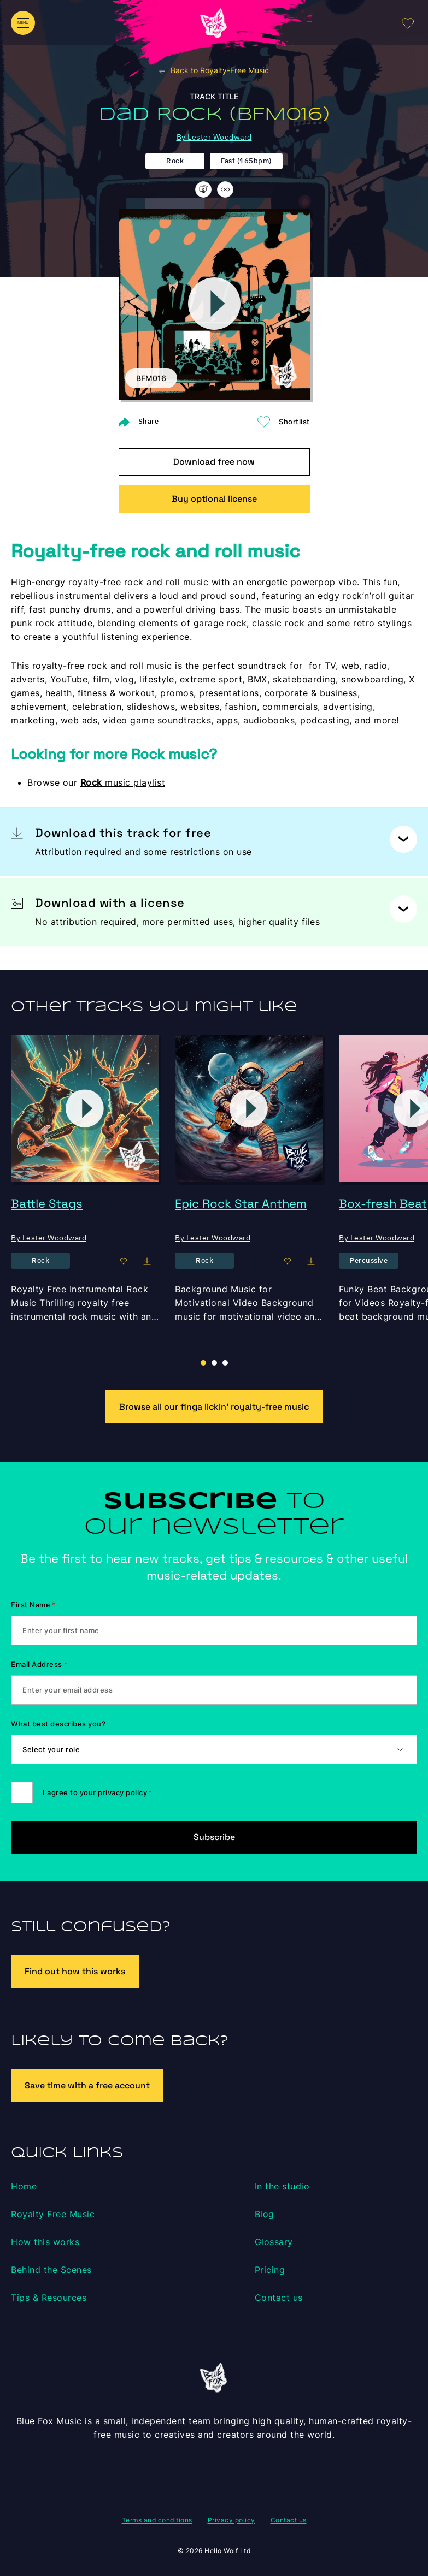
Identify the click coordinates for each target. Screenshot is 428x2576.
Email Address (39, 1664)
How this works (45, 2241)
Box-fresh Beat (383, 1203)
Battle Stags (47, 1203)
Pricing (270, 2269)
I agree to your (97, 1792)
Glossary (274, 2241)
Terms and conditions (157, 2520)
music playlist (123, 782)
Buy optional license (214, 498)
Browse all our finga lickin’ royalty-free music (214, 1406)
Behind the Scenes (51, 2269)
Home (24, 2186)
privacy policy (122, 1792)
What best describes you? (58, 1723)
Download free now (214, 461)
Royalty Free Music (53, 2214)
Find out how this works (75, 1971)
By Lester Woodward (214, 137)
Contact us (279, 2297)
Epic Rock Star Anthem (241, 1203)
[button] (214, 1362)
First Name (33, 1604)
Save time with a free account (87, 2085)
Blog (264, 2214)
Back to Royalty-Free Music (213, 70)
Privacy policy (231, 2520)
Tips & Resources (48, 2297)
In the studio (282, 2186)
